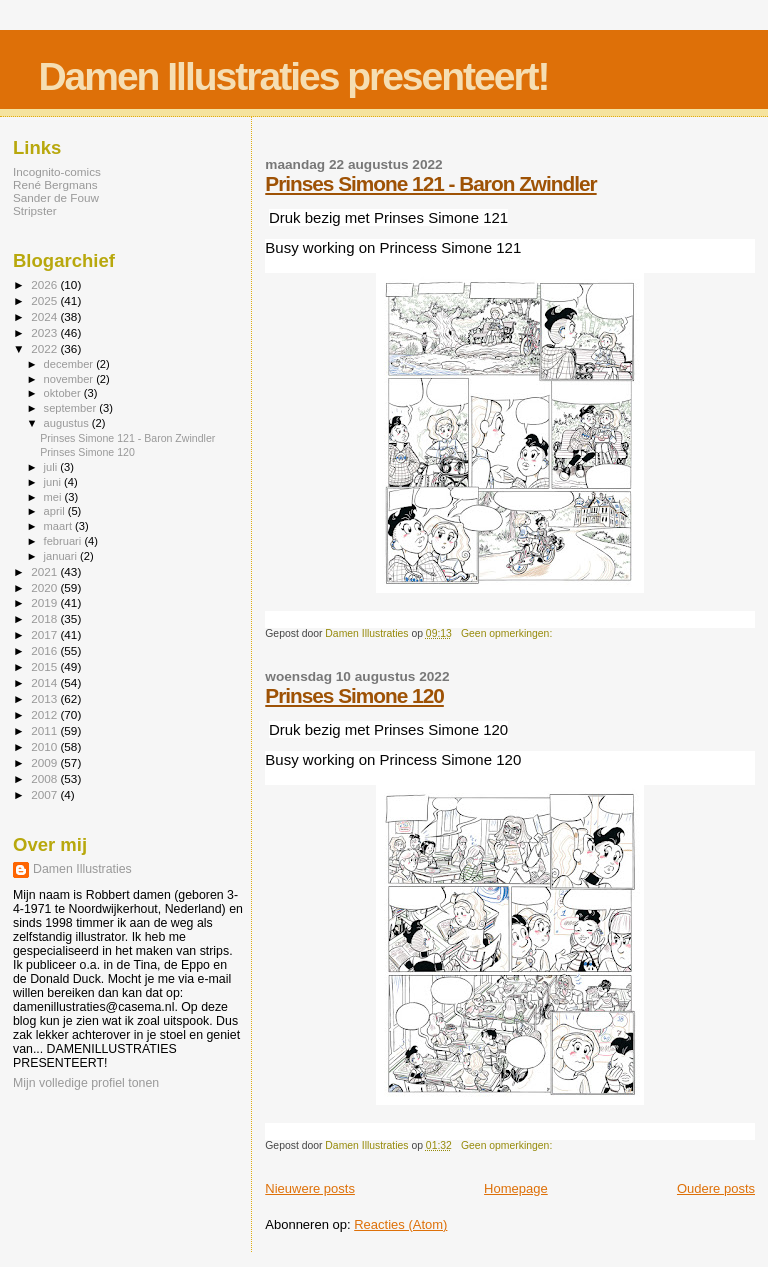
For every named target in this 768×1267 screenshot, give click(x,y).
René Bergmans (55, 184)
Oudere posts (716, 1188)
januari (62, 556)
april (56, 511)
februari (64, 541)
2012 (45, 714)
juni (54, 482)
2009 (45, 762)
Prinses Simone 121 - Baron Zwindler (430, 183)
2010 (45, 746)
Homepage (516, 1188)
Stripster (35, 210)
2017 (45, 634)
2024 (45, 316)
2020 (45, 587)
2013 (45, 698)
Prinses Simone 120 (354, 695)
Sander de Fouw (56, 197)
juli (52, 467)
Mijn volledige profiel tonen (86, 1083)
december (70, 364)
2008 (45, 778)
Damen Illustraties (82, 869)
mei (54, 497)
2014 (45, 682)
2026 (45, 284)
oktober (64, 393)
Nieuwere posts (310, 1188)
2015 (45, 666)
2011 (45, 730)
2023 (45, 332)
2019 (45, 602)
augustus (68, 423)
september (72, 408)
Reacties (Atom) (400, 1224)
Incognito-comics (57, 171)
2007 (45, 794)
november (70, 379)
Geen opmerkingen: (508, 633)
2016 (45, 650)
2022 (45, 348)
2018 (45, 618)
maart (60, 526)
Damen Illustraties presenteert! (293, 76)
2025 (45, 300)
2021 (45, 571)
